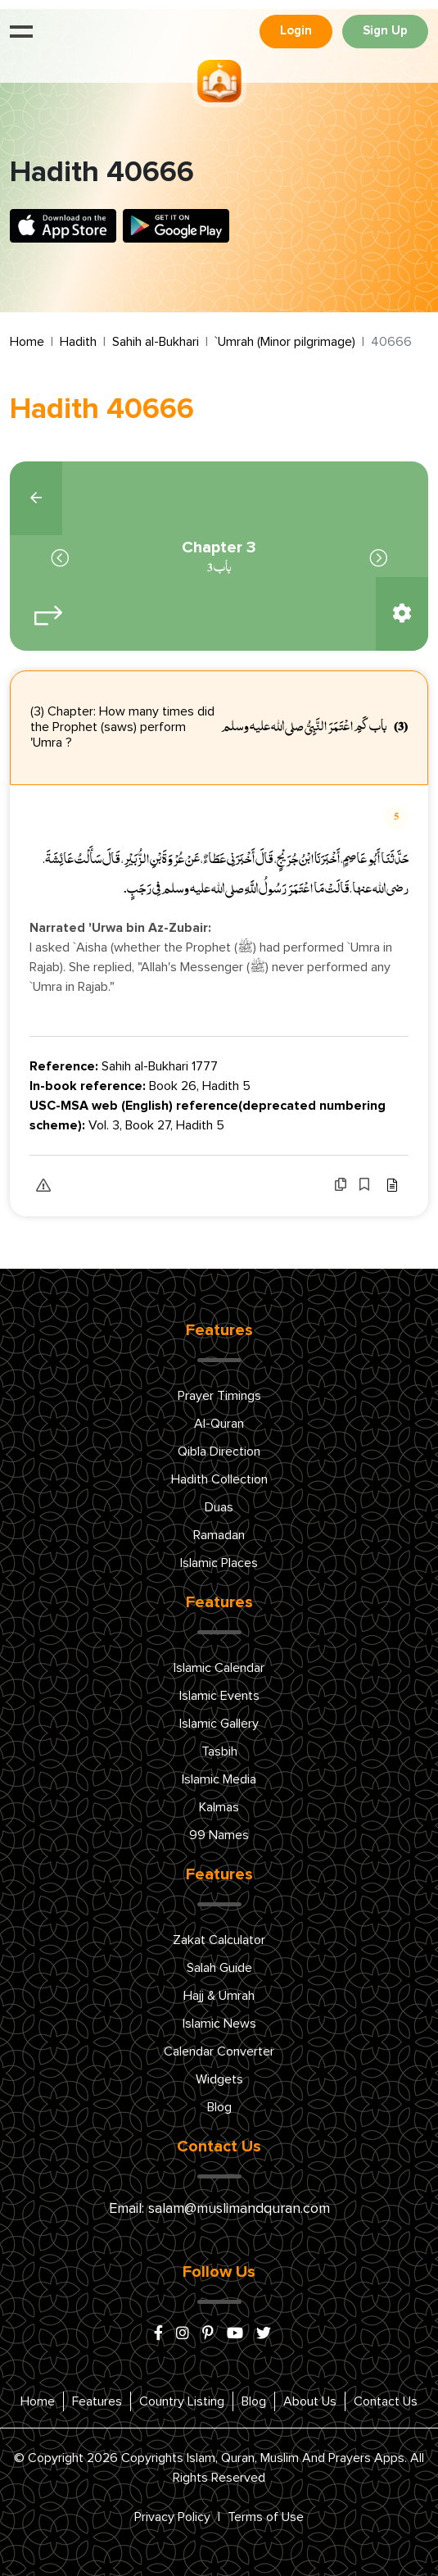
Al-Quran (219, 1423)
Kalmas (219, 1807)
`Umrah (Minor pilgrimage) (284, 341)
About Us (309, 2401)
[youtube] (235, 2334)
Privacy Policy (172, 2517)
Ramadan (219, 1535)
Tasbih (219, 1751)
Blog (219, 2107)
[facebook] (158, 2334)
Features (97, 2401)
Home (27, 341)
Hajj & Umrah (219, 1995)
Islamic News (219, 2023)
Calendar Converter (219, 2051)
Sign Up (385, 31)
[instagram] (182, 2334)
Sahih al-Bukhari (155, 341)
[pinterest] (208, 2334)
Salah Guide (219, 1967)
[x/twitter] (263, 2334)
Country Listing (181, 2401)
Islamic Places (219, 1563)
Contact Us (386, 2401)
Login (296, 31)
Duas (219, 1507)
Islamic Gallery (219, 1723)
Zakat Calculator (219, 1940)
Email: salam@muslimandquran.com (219, 2208)
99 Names (219, 1835)
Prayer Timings (219, 1395)
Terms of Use (266, 2517)
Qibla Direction (219, 1451)
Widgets (219, 2079)
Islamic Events (219, 1695)
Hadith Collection (219, 1479)
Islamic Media (219, 1779)
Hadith (78, 341)
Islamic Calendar (219, 1667)
